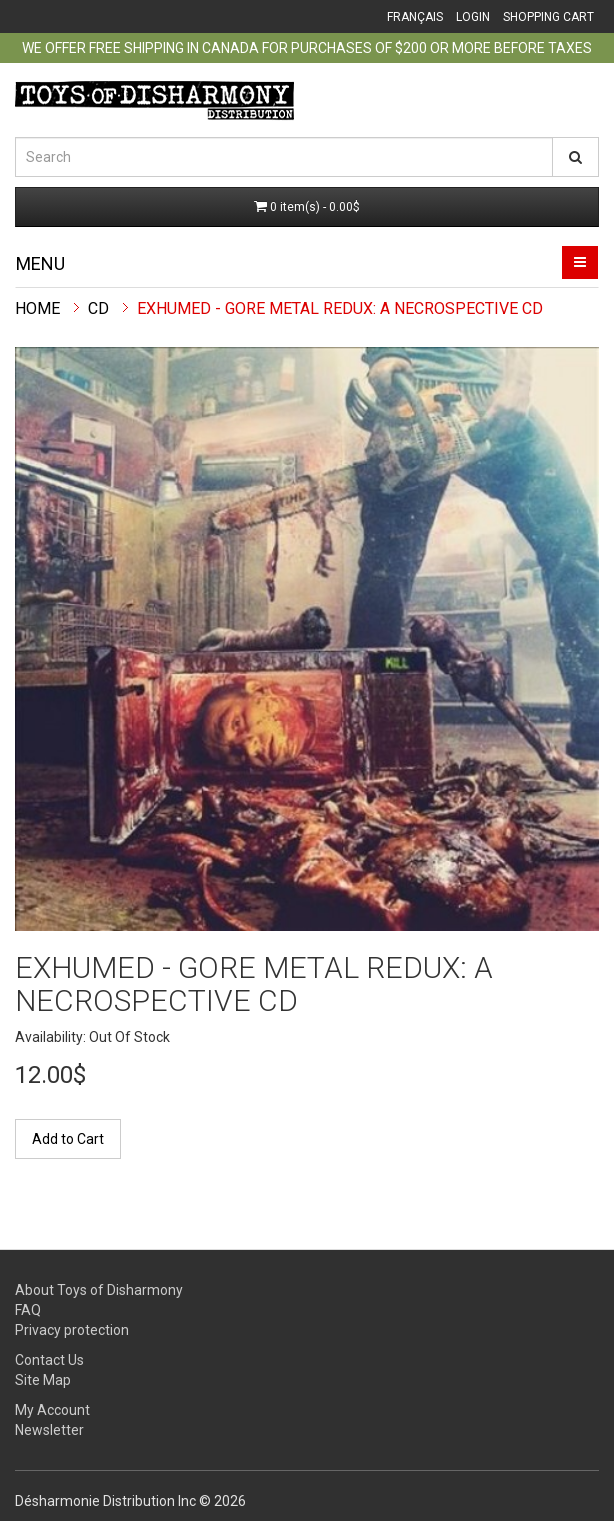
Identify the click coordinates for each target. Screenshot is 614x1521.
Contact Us (49, 1360)
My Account (52, 1410)
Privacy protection (72, 1330)
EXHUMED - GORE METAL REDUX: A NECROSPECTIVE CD (340, 308)
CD (98, 308)
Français (415, 17)
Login (473, 17)
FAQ (28, 1310)
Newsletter (49, 1430)
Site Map (43, 1380)
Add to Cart (68, 1139)
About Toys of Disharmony (99, 1290)
